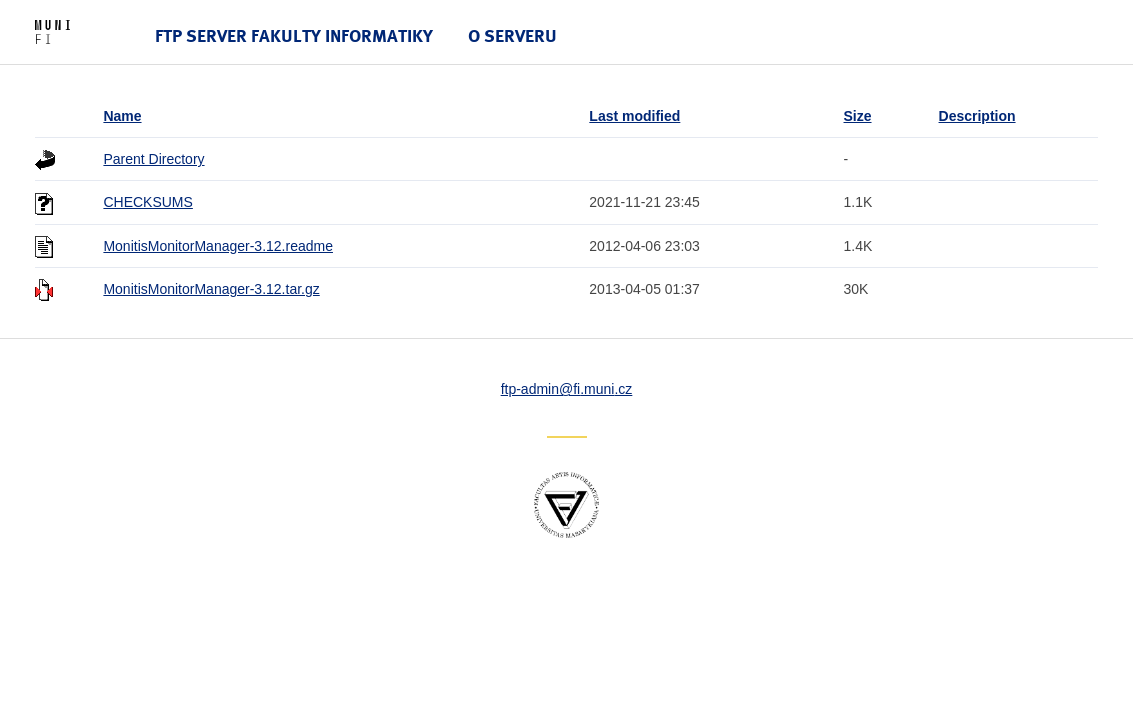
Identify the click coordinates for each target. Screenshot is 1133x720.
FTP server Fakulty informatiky (294, 35)
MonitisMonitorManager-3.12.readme (218, 246)
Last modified (634, 116)
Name (122, 116)
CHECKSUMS (147, 202)
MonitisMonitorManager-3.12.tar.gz (211, 289)
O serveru (512, 35)
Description (977, 116)
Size (858, 116)
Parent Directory (153, 159)
